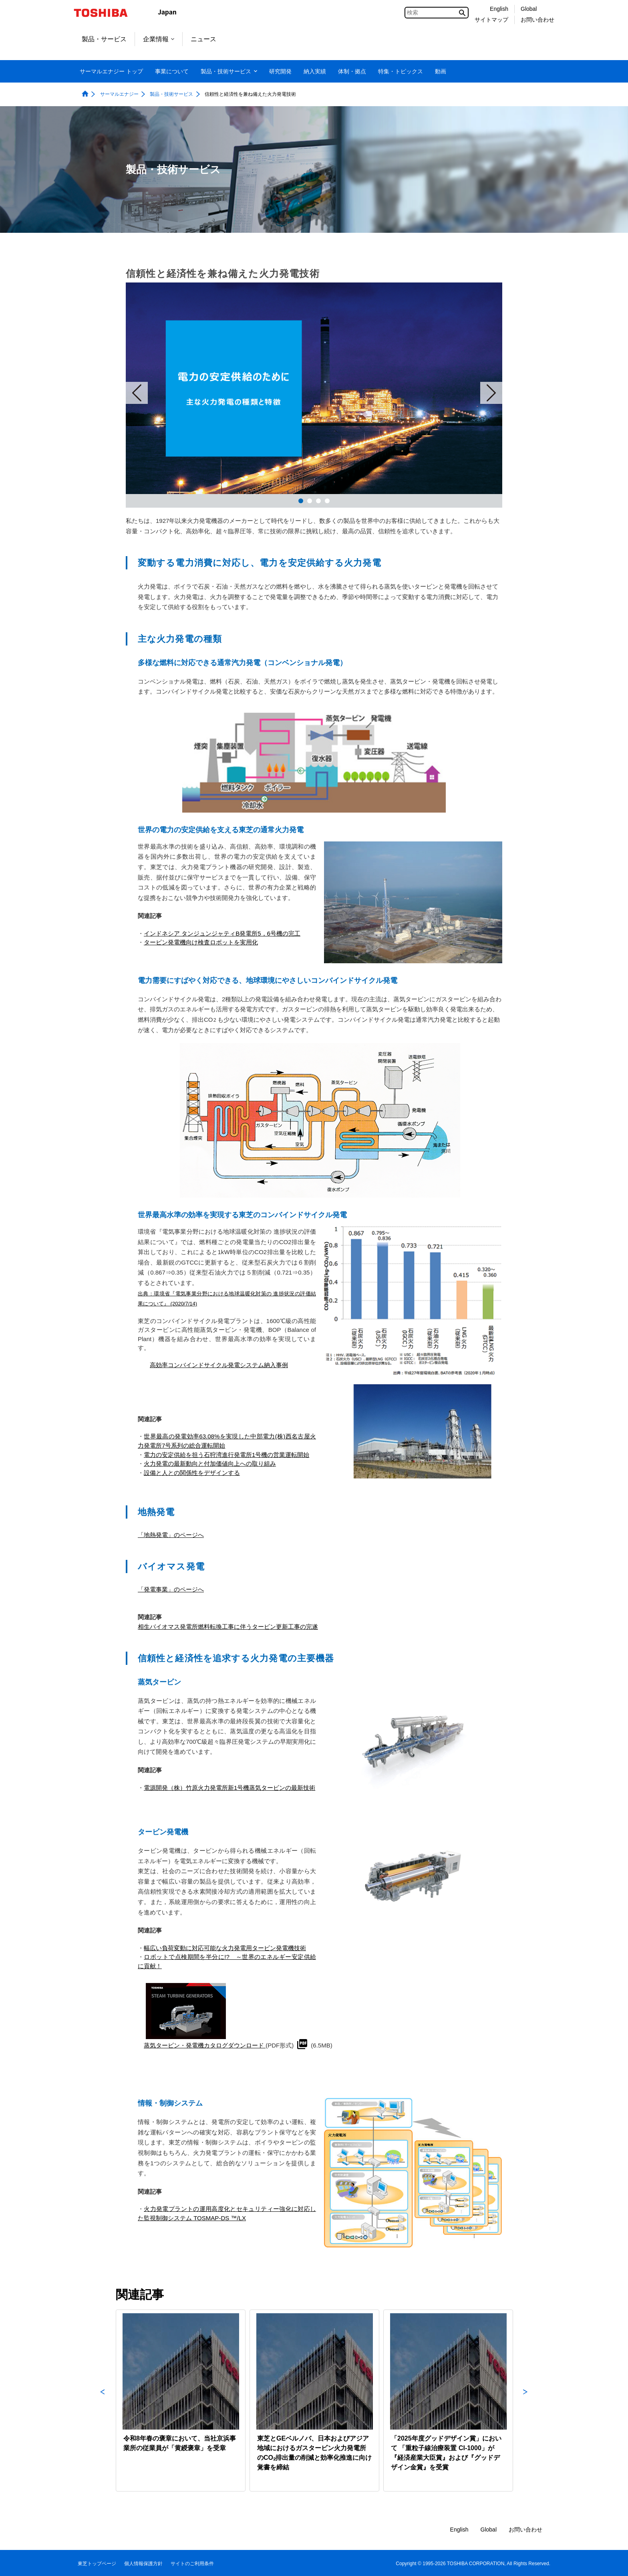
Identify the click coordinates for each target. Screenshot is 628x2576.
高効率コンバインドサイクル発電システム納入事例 (219, 1365)
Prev (137, 393)
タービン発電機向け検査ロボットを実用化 (201, 942)
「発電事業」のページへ (171, 1589)
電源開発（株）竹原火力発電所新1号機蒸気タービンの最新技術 (229, 1787)
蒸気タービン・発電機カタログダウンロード (205, 2045)
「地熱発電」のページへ (171, 1534)
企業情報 (158, 39)
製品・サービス (104, 39)
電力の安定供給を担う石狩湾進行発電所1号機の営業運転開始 (226, 1454)
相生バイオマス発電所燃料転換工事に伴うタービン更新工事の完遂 (228, 1626)
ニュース (203, 39)
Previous (102, 2400)
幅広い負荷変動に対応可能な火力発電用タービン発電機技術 (225, 1948)
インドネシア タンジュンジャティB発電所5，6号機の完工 (222, 933)
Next (491, 393)
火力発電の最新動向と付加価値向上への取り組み (210, 1463)
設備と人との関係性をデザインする (192, 1472)
